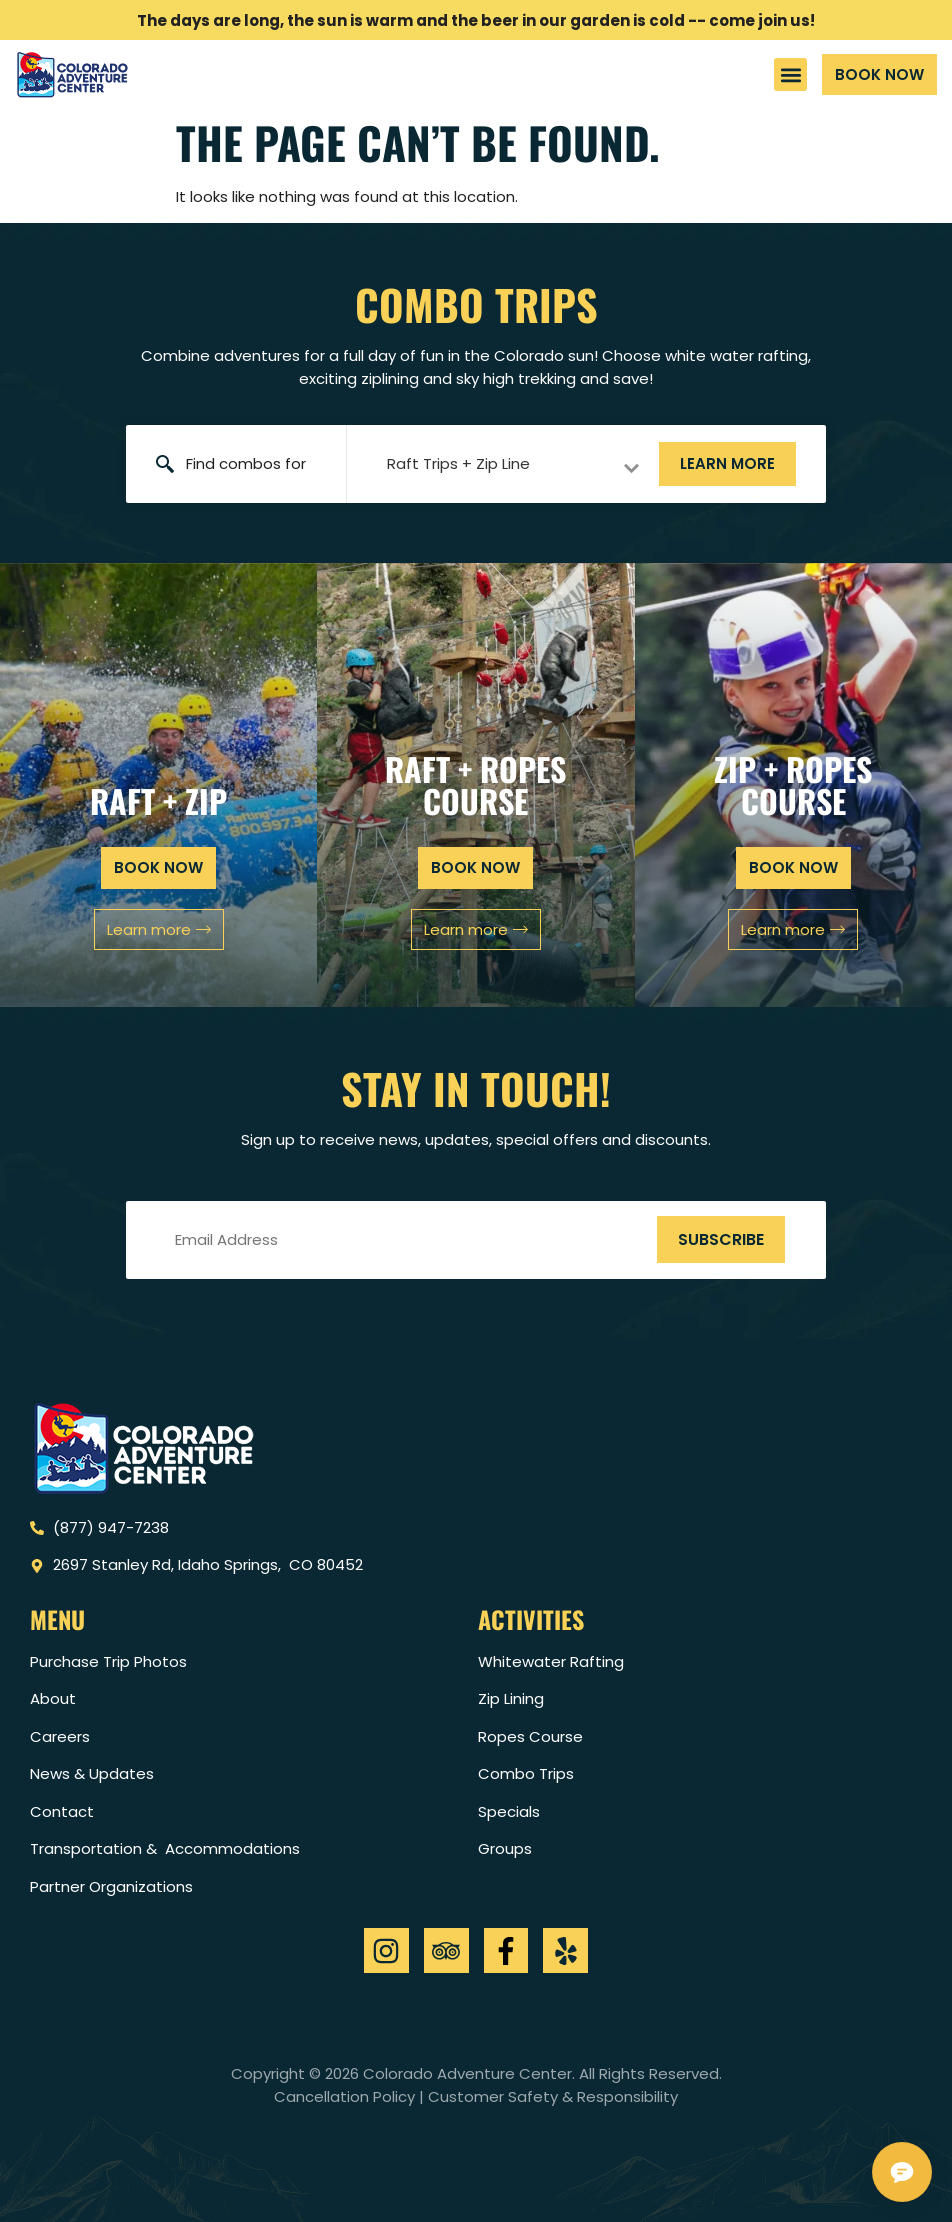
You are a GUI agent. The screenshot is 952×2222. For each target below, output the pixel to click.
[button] (790, 74)
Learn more (727, 463)
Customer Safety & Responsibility (553, 2096)
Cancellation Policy (344, 2096)
